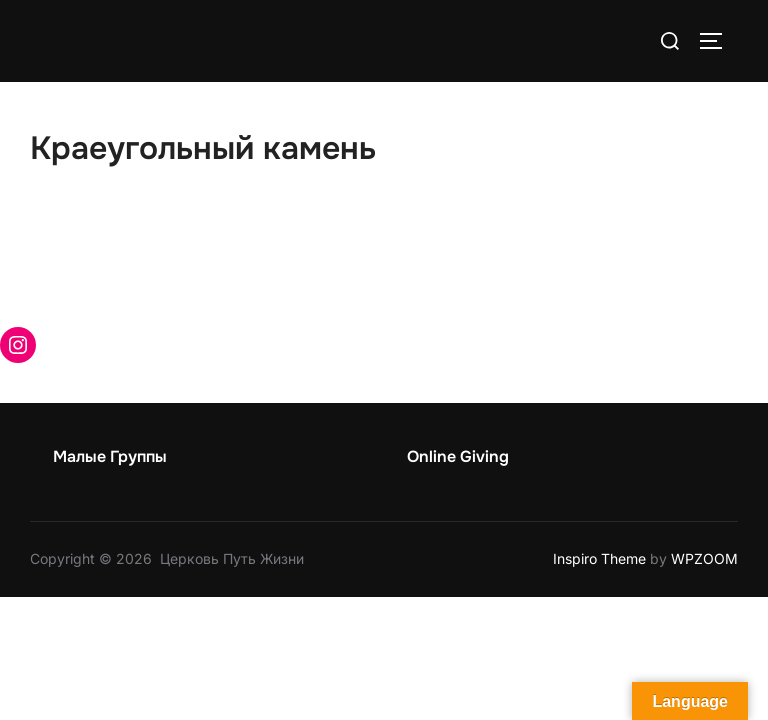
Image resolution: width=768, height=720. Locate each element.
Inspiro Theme (599, 558)
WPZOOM (704, 558)
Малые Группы (110, 456)
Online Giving (458, 456)
